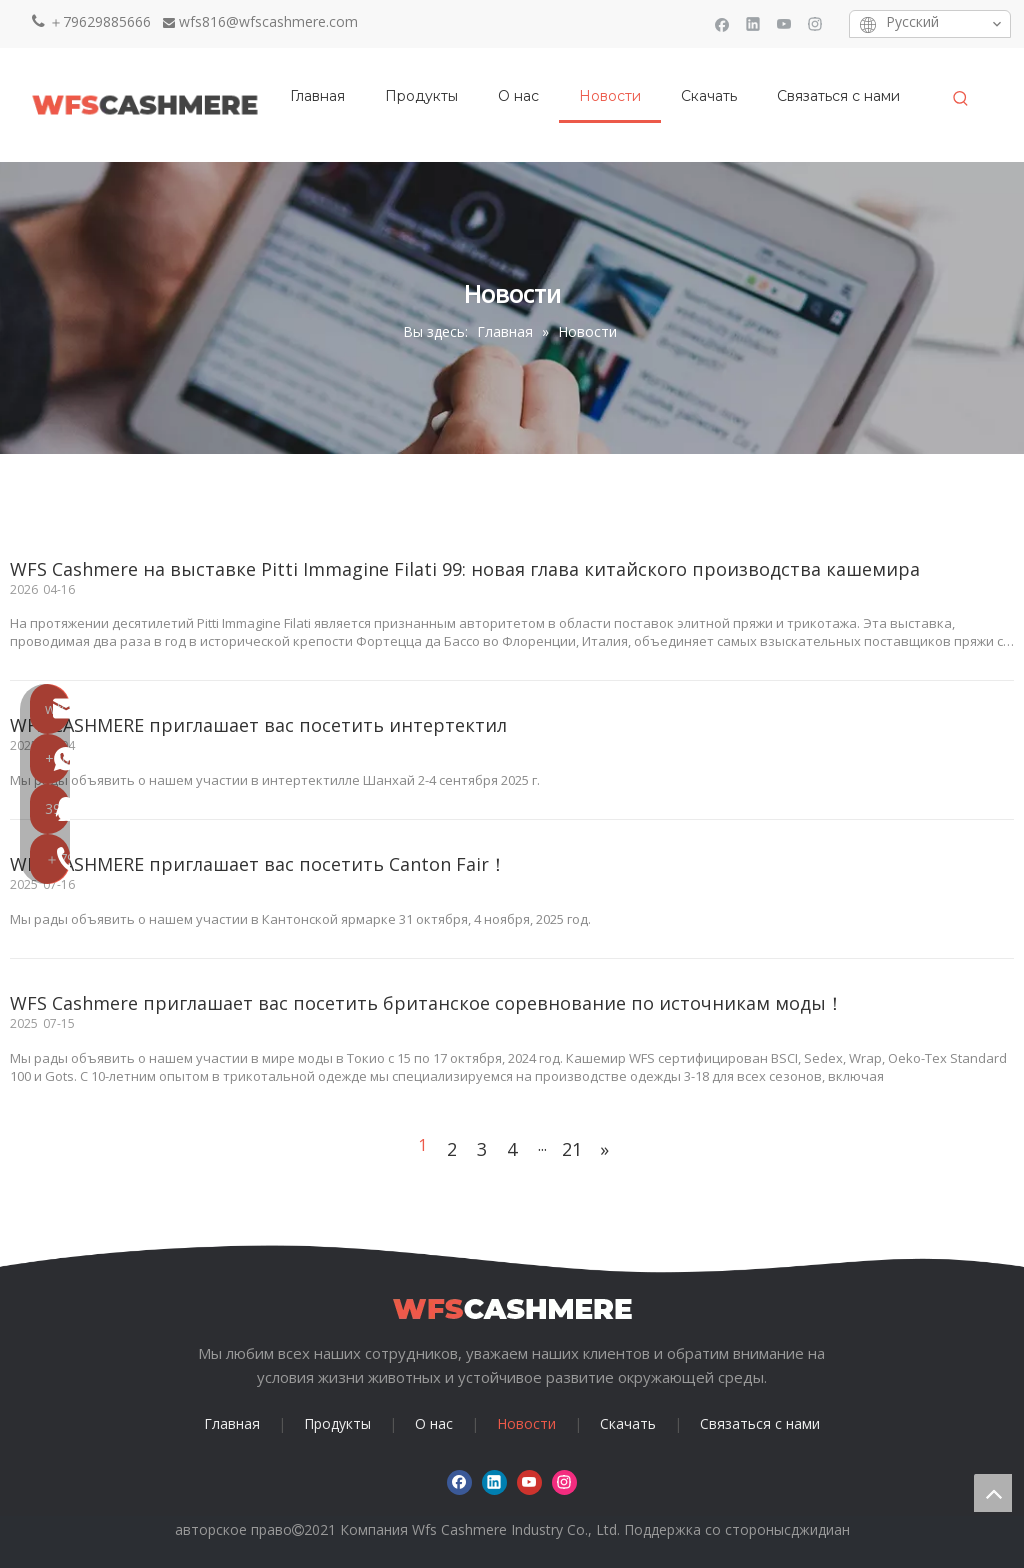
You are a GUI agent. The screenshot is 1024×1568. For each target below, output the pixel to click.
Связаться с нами (760, 1423)
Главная (232, 1423)
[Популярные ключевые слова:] (961, 99)
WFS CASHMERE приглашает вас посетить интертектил (258, 725)
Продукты (337, 1423)
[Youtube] (784, 23)
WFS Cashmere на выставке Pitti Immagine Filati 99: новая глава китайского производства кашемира (465, 569)
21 (572, 1149)
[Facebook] (722, 23)
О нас (434, 1423)
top (993, 1493)
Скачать (628, 1423)
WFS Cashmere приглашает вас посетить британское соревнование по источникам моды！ (427, 1003)
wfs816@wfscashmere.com (268, 21)
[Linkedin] (753, 23)
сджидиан (817, 1529)
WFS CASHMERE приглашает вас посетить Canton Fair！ (258, 864)
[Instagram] (815, 23)
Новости (526, 1423)
